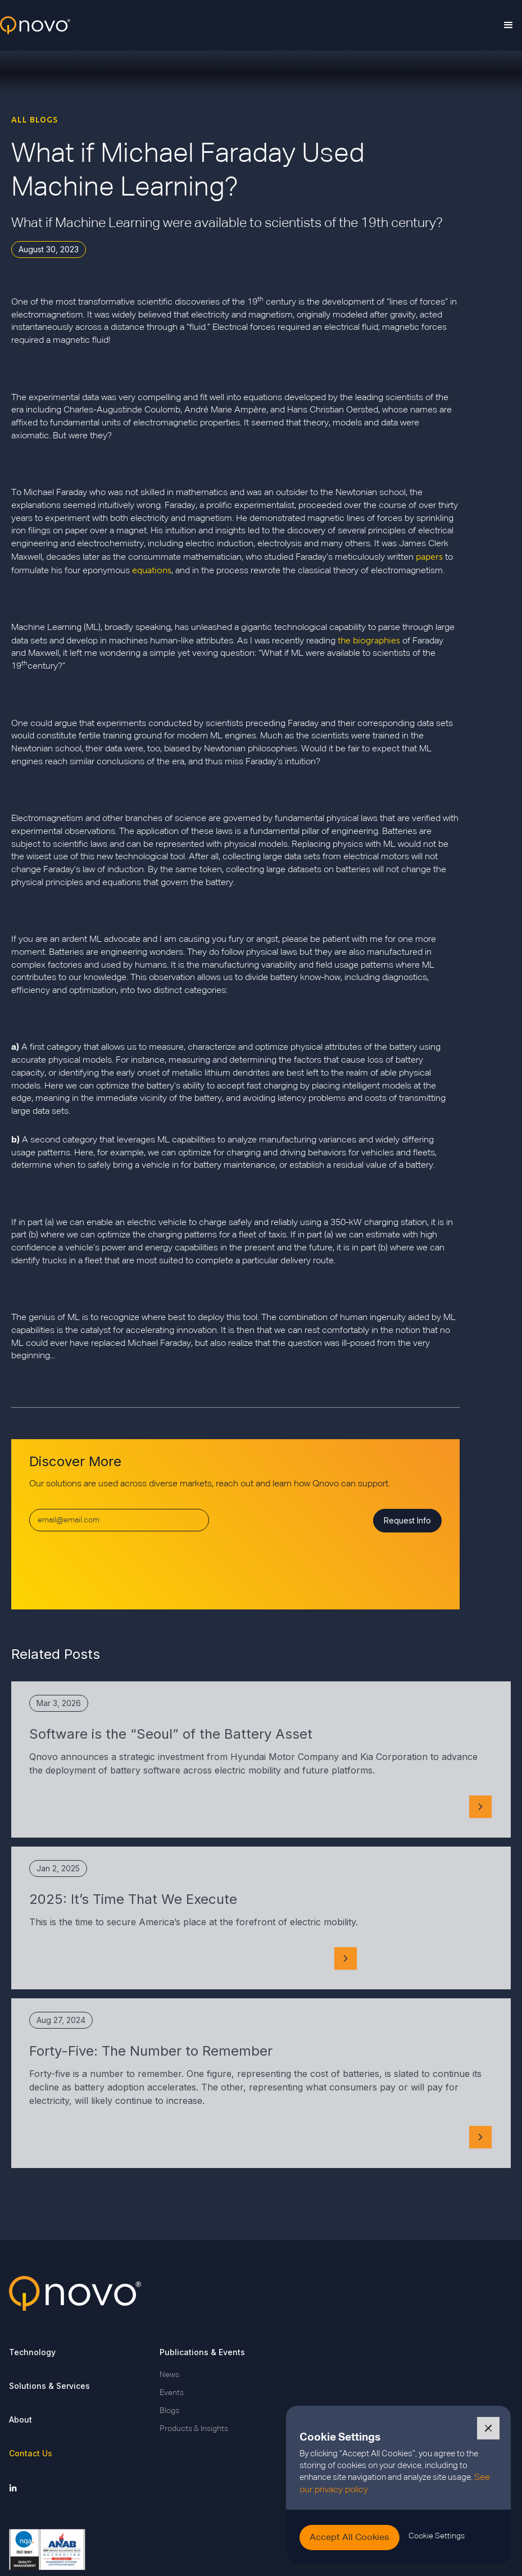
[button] (508, 25)
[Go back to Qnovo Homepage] (261, 2293)
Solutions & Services (49, 2386)
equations (151, 570)
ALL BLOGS (34, 119)
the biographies (369, 640)
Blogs (169, 2411)
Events (172, 2393)
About (20, 2419)
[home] (35, 25)
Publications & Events (202, 2352)
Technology (32, 2352)
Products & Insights (194, 2429)
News (169, 2375)
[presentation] (114, 1566)
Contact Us (30, 2453)
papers (429, 556)
